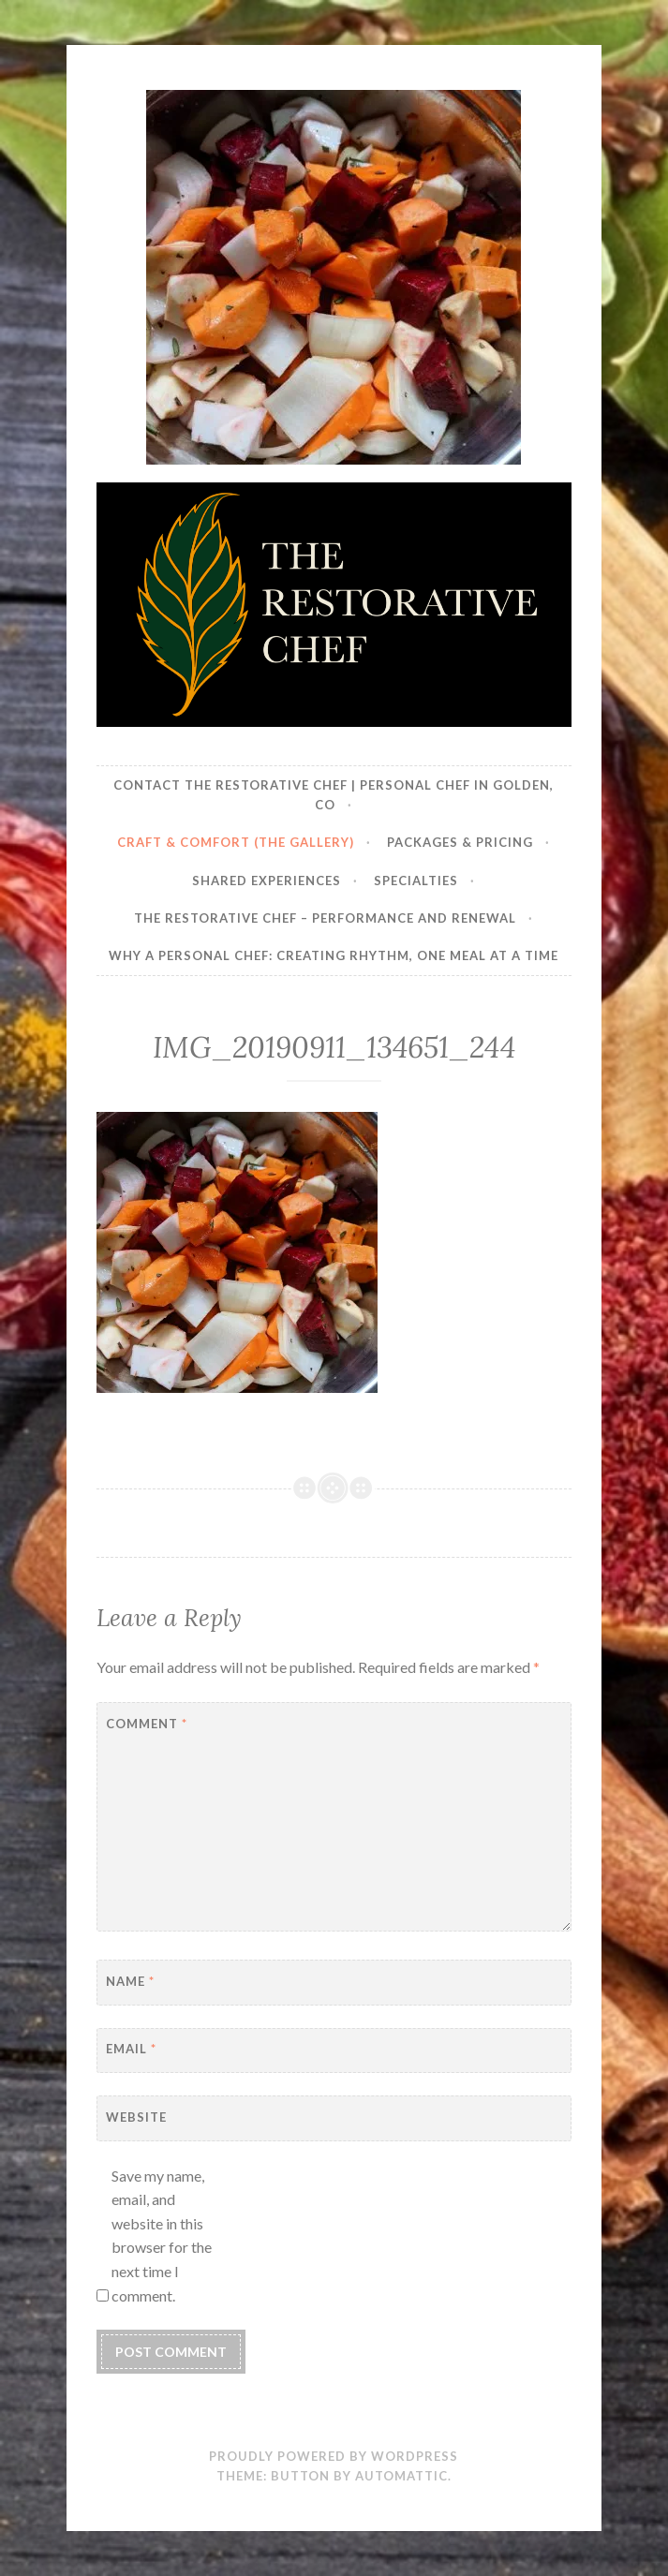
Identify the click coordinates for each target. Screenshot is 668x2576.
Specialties (416, 880)
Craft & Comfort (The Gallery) (235, 842)
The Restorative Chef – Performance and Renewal (325, 917)
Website (136, 2117)
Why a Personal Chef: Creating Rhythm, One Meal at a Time (333, 955)
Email (131, 2048)
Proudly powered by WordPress (333, 2456)
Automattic (401, 2475)
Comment (146, 1723)
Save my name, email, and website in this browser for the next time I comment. (161, 2235)
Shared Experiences (266, 880)
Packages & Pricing (460, 842)
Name (130, 1981)
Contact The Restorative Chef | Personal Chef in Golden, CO (333, 794)
